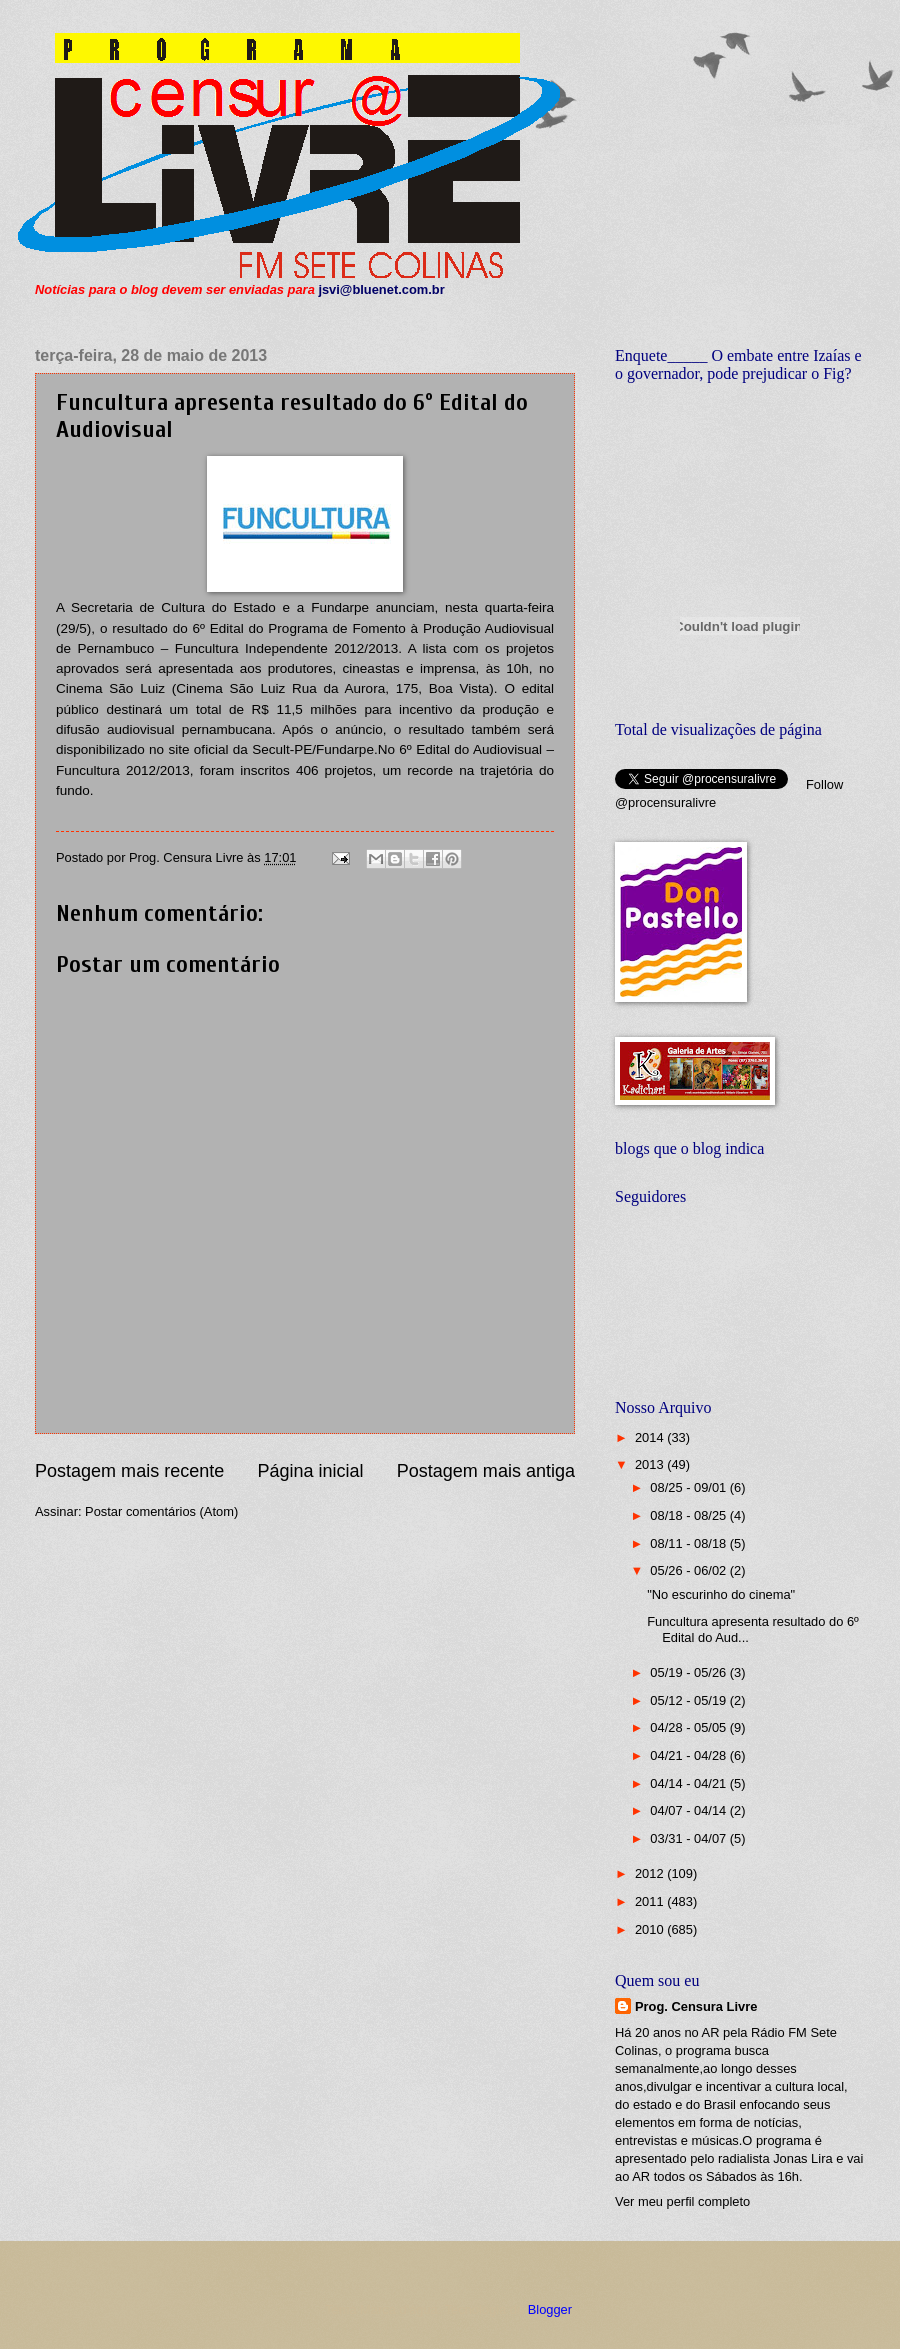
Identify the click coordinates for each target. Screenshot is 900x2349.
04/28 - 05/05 (689, 1727)
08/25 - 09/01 (689, 1487)
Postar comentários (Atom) (161, 1511)
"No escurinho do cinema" (721, 1594)
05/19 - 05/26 (689, 1672)
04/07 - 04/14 (689, 1810)
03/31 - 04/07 (689, 1838)
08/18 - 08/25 (689, 1515)
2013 (651, 1464)
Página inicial (310, 1471)
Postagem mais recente (129, 1471)
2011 (651, 1901)
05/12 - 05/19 (689, 1700)
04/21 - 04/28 (689, 1755)
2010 (651, 1929)
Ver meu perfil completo (682, 2201)
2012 (651, 1873)
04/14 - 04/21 (689, 1783)
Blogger (550, 2309)
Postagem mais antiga (486, 1471)
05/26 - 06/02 (689, 1570)
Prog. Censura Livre (696, 2006)
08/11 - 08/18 (689, 1543)
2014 (651, 1437)
